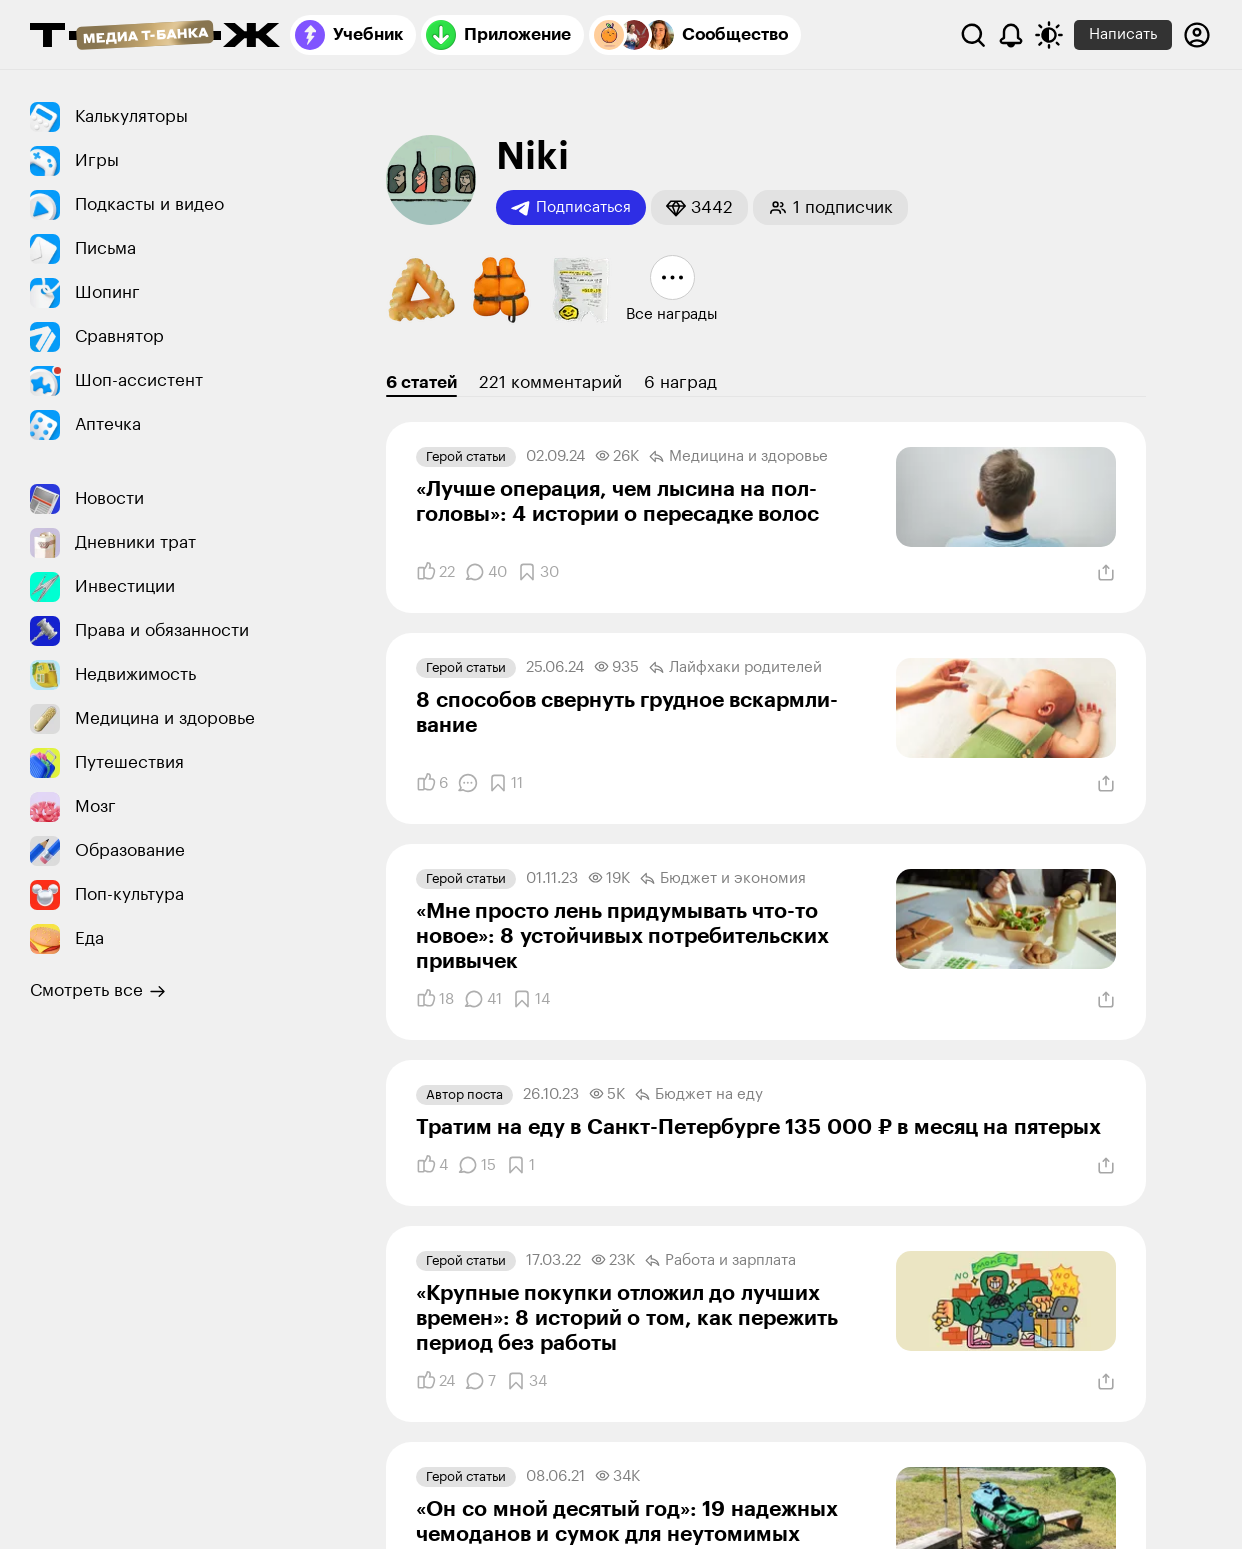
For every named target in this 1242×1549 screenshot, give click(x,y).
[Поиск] (973, 35)
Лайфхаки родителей (735, 668)
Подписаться (571, 208)
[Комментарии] (486, 572)
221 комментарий (550, 382)
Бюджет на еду (699, 1095)
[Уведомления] (1011, 35)
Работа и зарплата (720, 1261)
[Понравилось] (435, 572)
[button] (699, 207)
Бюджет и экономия (723, 879)
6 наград (680, 382)
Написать (1123, 34)
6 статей (421, 382)
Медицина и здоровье (738, 457)
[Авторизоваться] (1197, 35)
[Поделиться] (1106, 573)
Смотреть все (98, 991)
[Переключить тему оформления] (1049, 35)
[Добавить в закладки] (538, 572)
